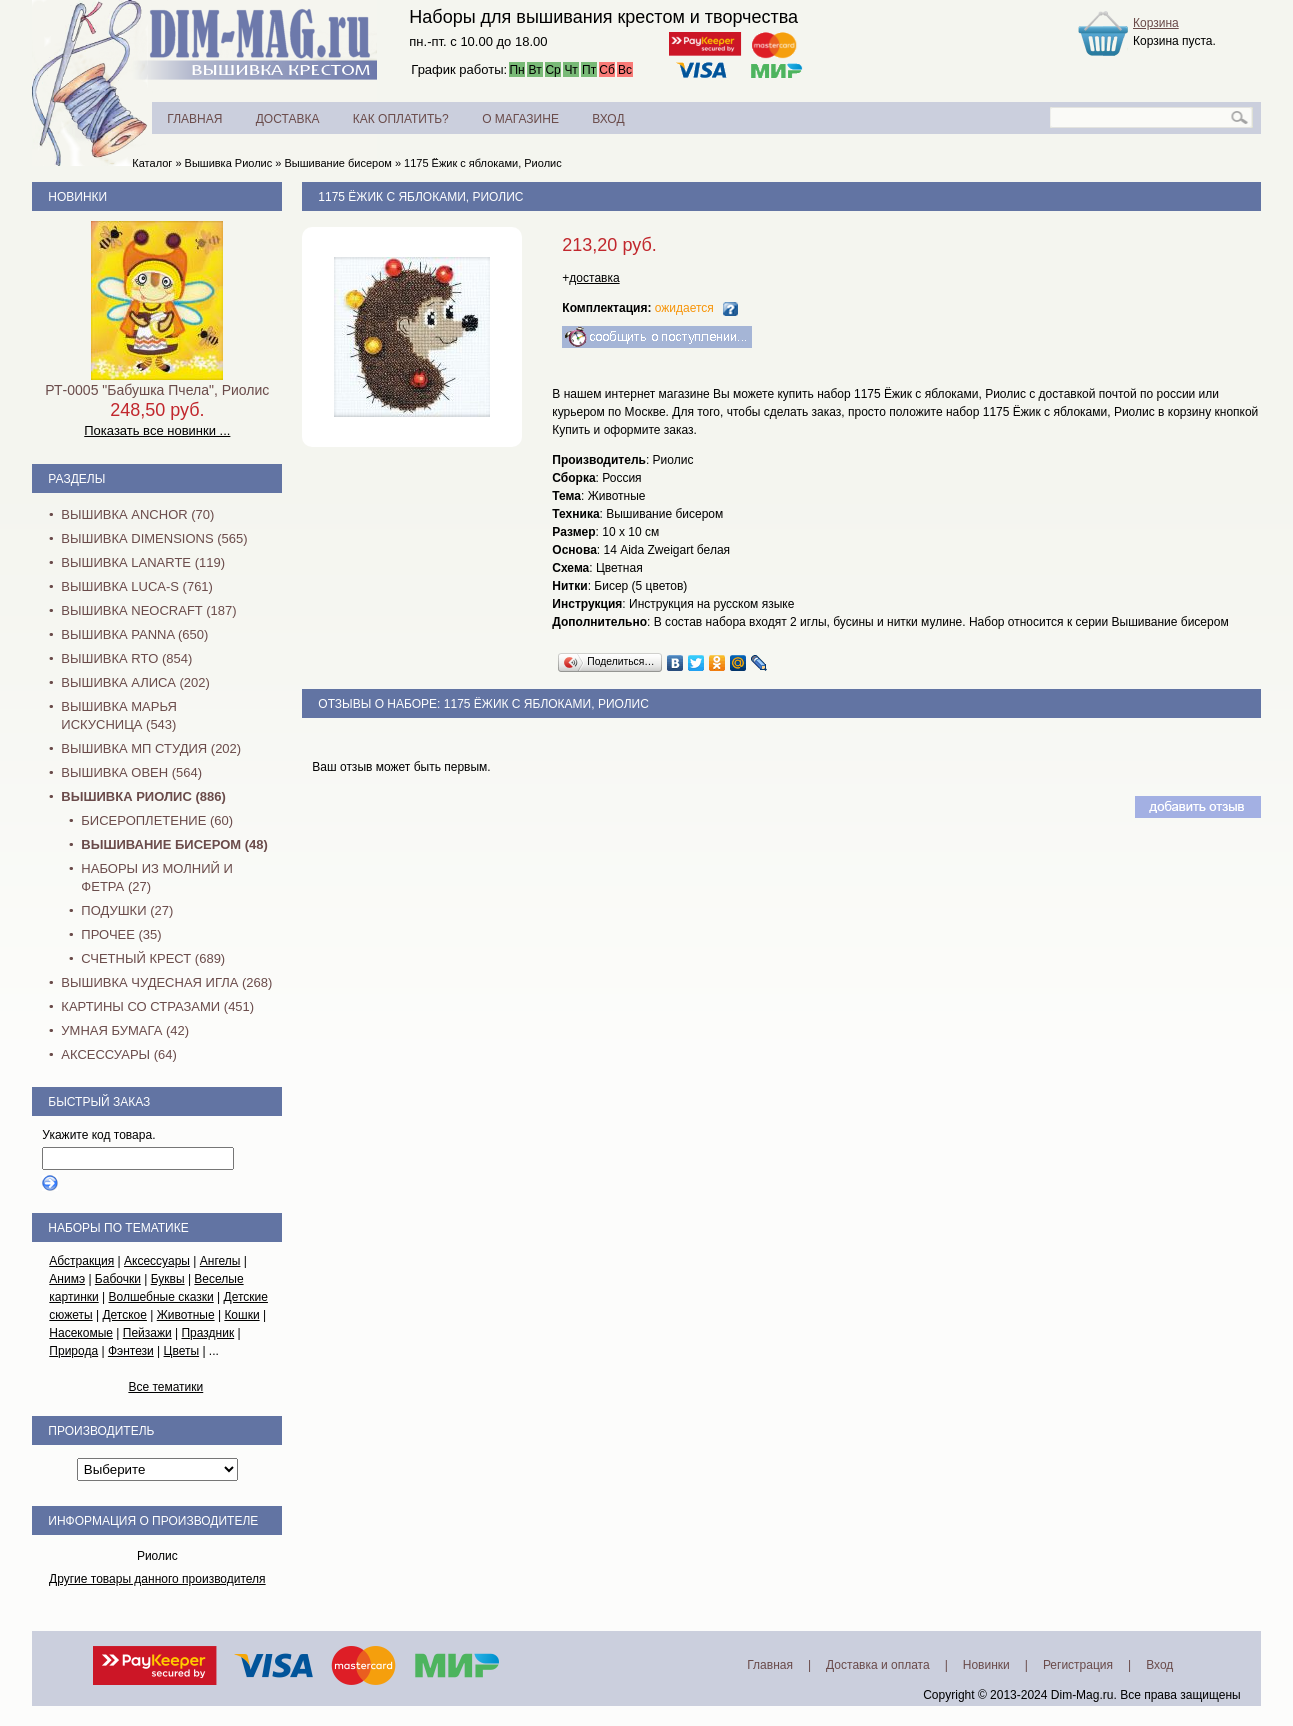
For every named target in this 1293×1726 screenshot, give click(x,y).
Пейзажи (147, 1333)
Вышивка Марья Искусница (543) (118, 715)
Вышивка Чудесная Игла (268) (166, 982)
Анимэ (67, 1279)
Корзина (1156, 23)
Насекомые (81, 1333)
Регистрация (1078, 1665)
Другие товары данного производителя (157, 1579)
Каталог (152, 163)
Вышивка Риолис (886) (143, 796)
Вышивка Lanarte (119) (143, 562)
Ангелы (220, 1261)
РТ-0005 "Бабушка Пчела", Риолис (157, 390)
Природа (73, 1351)
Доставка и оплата (878, 1665)
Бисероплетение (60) (157, 820)
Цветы (182, 1351)
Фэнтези (131, 1351)
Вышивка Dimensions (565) (154, 538)
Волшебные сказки (161, 1297)
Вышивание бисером (338, 163)
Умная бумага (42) (125, 1030)
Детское (124, 1315)
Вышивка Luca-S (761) (137, 586)
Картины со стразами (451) (157, 1006)
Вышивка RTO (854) (126, 658)
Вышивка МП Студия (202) (151, 748)
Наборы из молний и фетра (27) (157, 877)
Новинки (77, 197)
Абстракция (81, 1261)
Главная (770, 1665)
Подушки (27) (127, 910)
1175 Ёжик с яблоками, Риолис (483, 163)
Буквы (168, 1279)
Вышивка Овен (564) (131, 772)
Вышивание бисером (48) (174, 844)
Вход (1159, 1665)
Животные (186, 1315)
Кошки (241, 1315)
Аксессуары (157, 1261)
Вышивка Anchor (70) (137, 514)
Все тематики (165, 1387)
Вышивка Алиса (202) (135, 682)
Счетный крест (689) (153, 958)
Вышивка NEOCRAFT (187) (148, 610)
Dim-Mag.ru (1082, 1695)
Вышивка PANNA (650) (134, 634)
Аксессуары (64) (118, 1054)
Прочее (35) (121, 934)
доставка (594, 278)
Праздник (207, 1333)
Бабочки (118, 1279)
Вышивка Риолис (229, 163)
